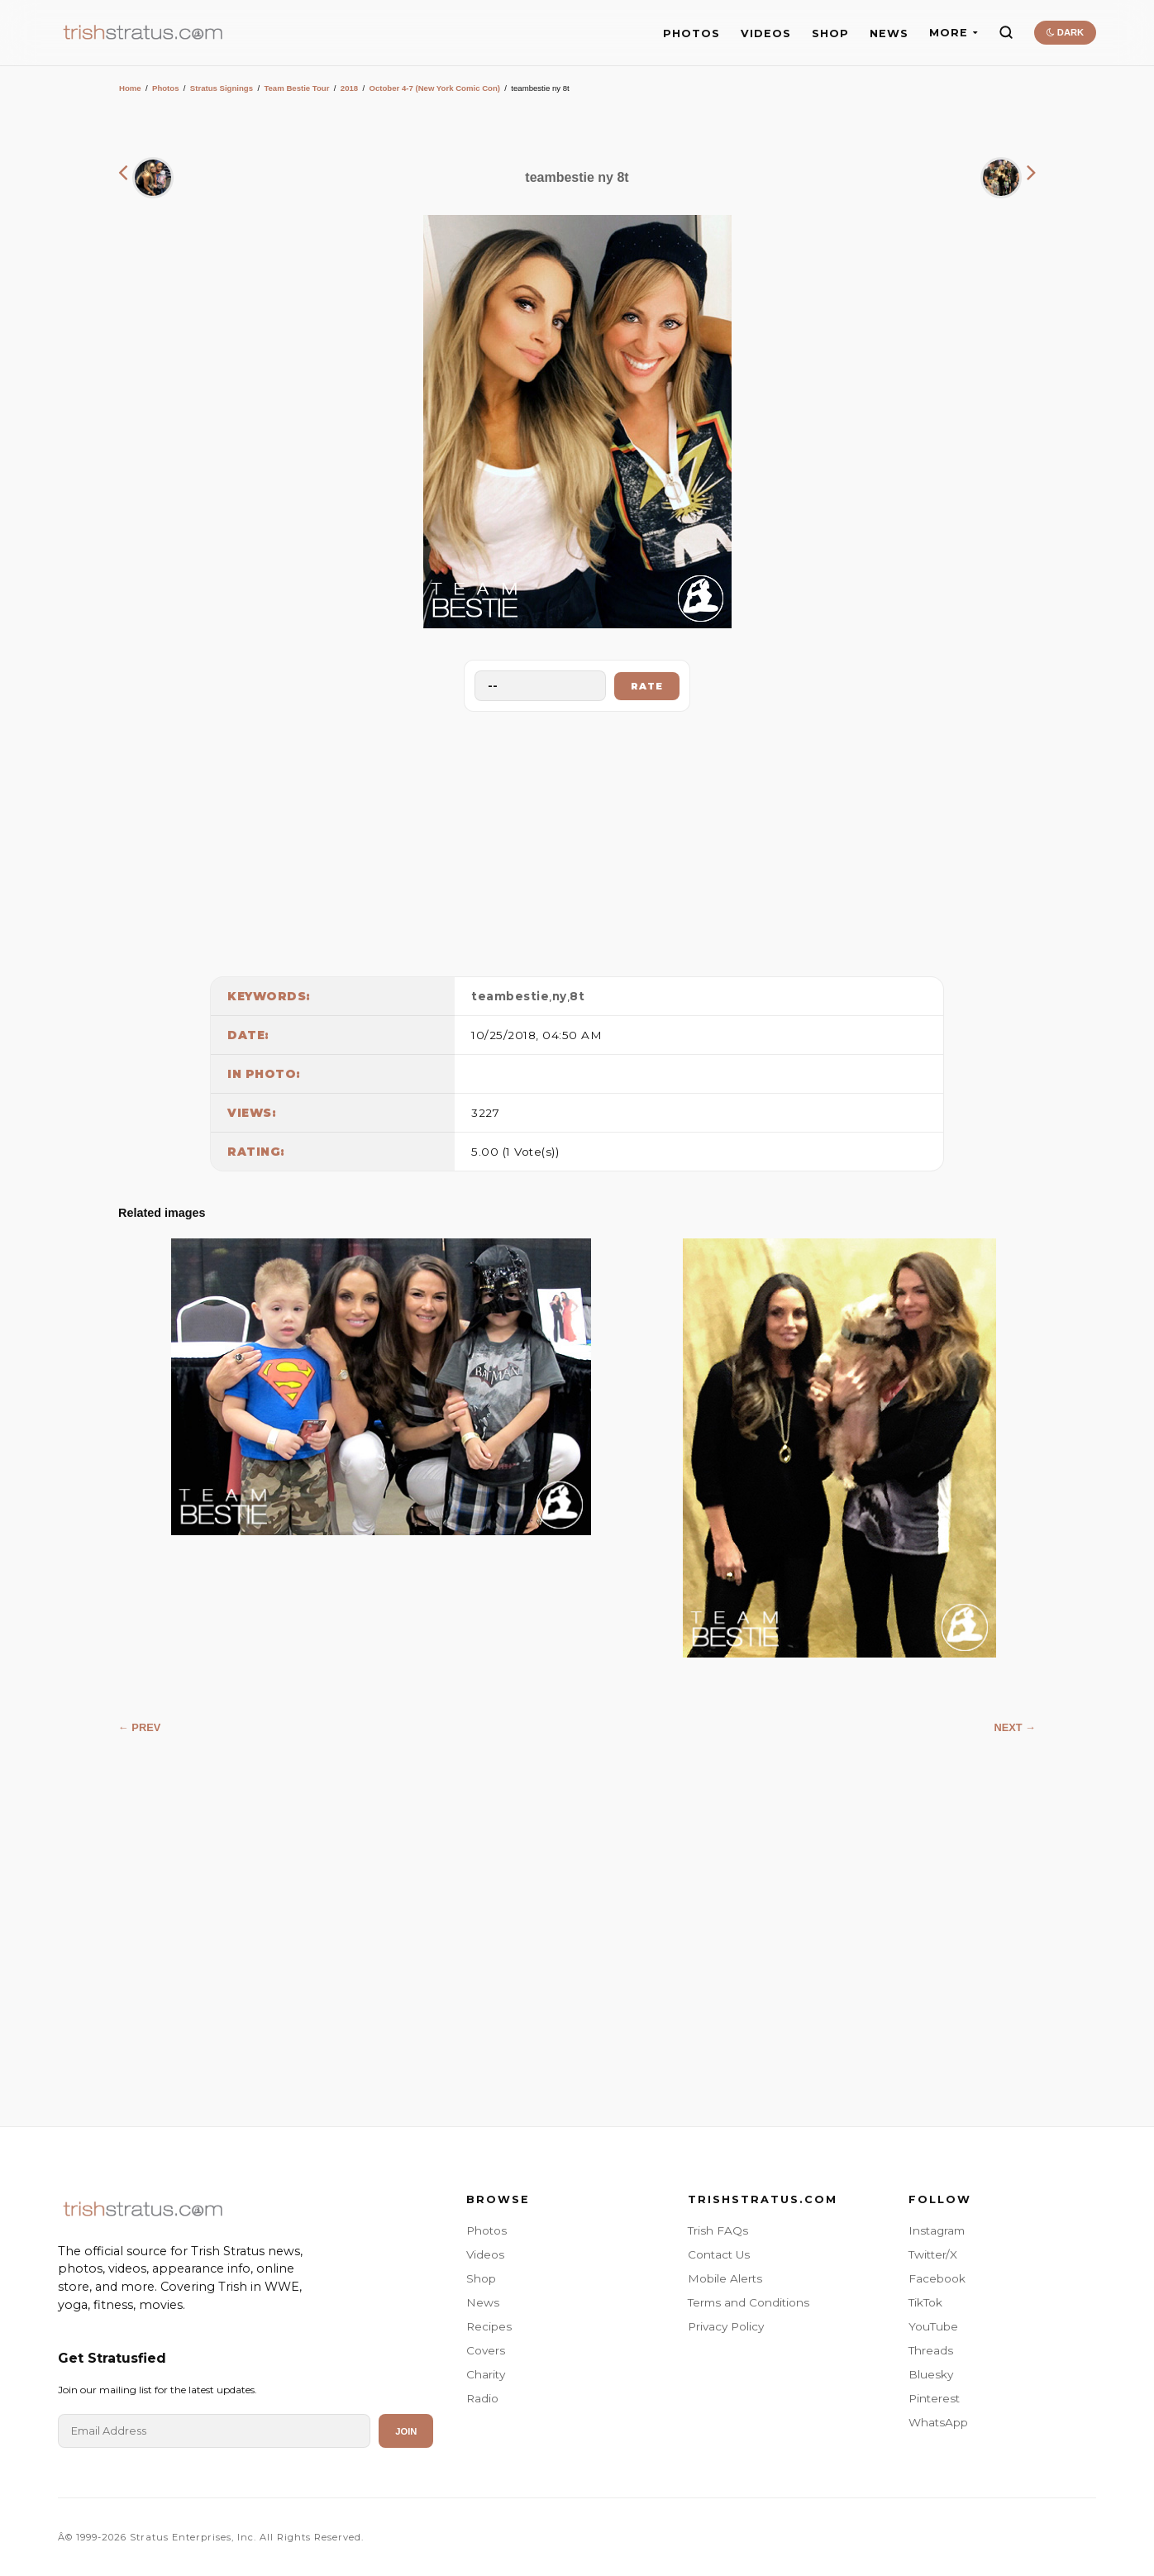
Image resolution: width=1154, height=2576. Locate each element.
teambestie (510, 996)
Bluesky (930, 2374)
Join (406, 2431)
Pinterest (934, 2398)
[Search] (1006, 32)
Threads (930, 2350)
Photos (165, 88)
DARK (1065, 32)
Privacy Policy (726, 2326)
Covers (485, 2350)
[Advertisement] (577, 840)
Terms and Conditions (748, 2302)
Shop (481, 2278)
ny (559, 996)
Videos (485, 2254)
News (482, 2302)
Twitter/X (932, 2254)
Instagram (936, 2230)
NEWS (889, 33)
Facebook (937, 2278)
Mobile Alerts (725, 2278)
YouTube (933, 2326)
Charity (485, 2374)
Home (130, 88)
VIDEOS (766, 33)
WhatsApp (938, 2422)
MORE (953, 32)
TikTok (925, 2302)
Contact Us (719, 2254)
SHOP (830, 33)
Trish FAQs (718, 2230)
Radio (482, 2398)
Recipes (489, 2326)
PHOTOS (691, 33)
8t (577, 996)
